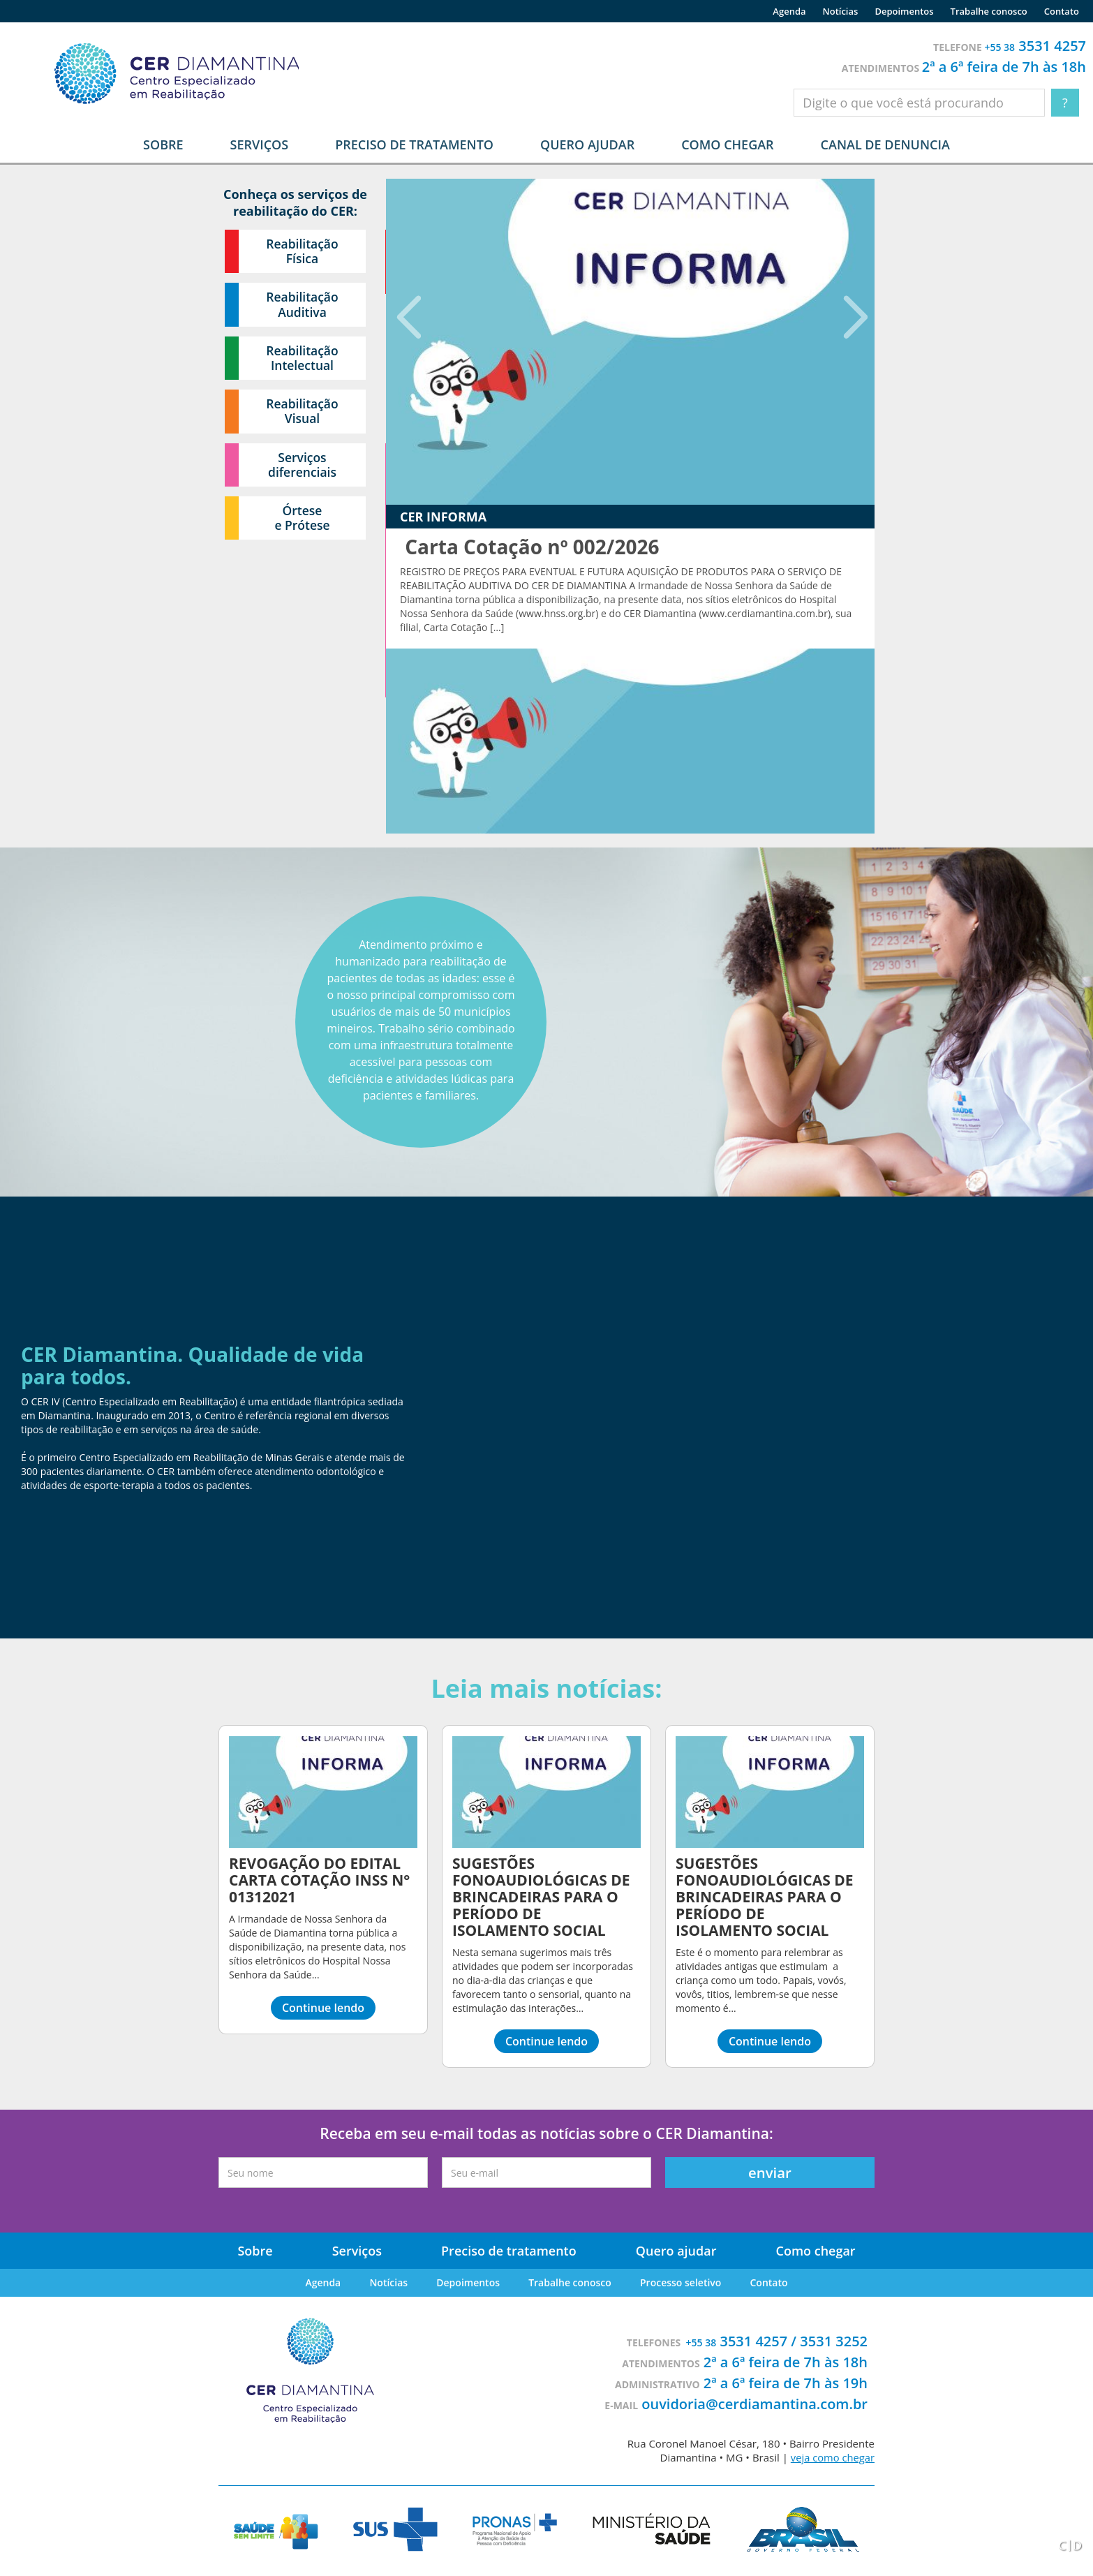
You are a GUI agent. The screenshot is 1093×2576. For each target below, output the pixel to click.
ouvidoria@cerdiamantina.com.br (754, 2403)
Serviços (357, 2250)
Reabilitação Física (302, 252)
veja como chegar (832, 2457)
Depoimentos (904, 11)
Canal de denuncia (885, 144)
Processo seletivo (679, 2282)
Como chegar (727, 144)
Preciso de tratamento (414, 144)
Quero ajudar (587, 144)
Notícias (840, 11)
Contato (1061, 11)
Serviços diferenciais (302, 473)
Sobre (256, 2250)
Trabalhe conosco (989, 11)
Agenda (789, 11)
